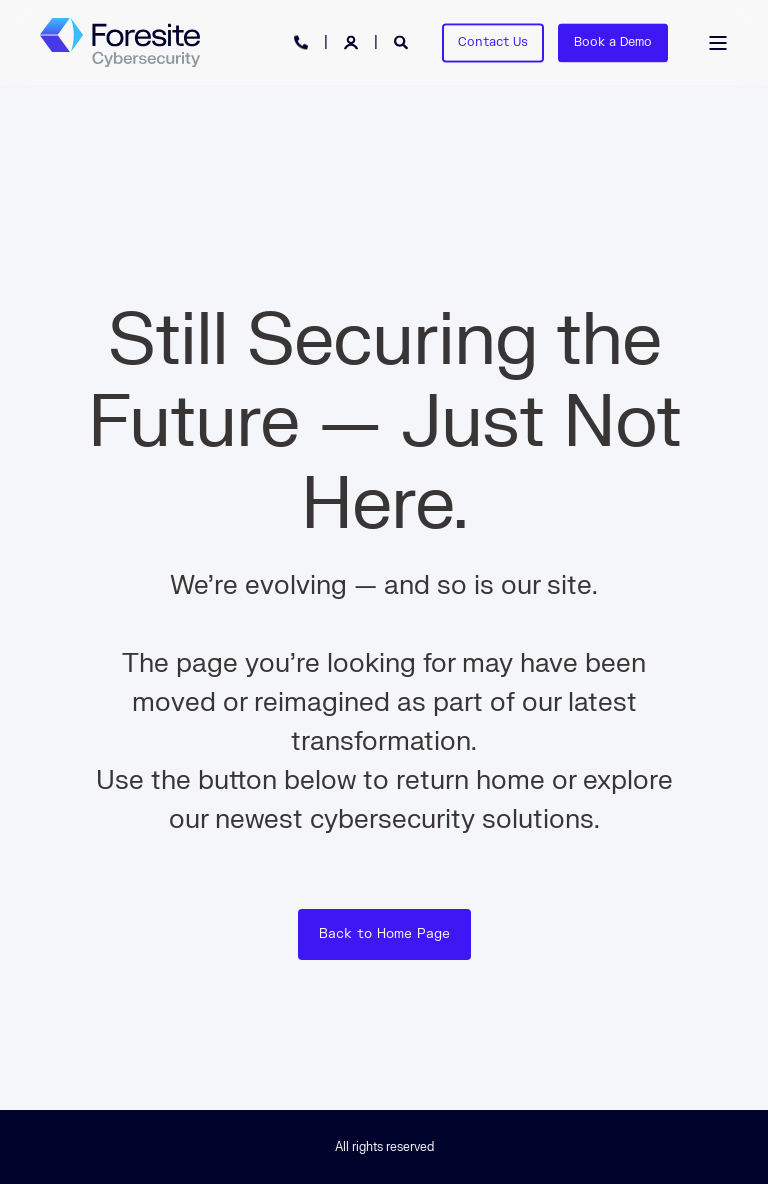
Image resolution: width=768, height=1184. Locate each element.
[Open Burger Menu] (718, 43)
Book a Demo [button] (613, 42)
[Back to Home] (120, 43)
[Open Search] (403, 41)
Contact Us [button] (493, 42)
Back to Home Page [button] (384, 934)
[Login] (353, 41)
